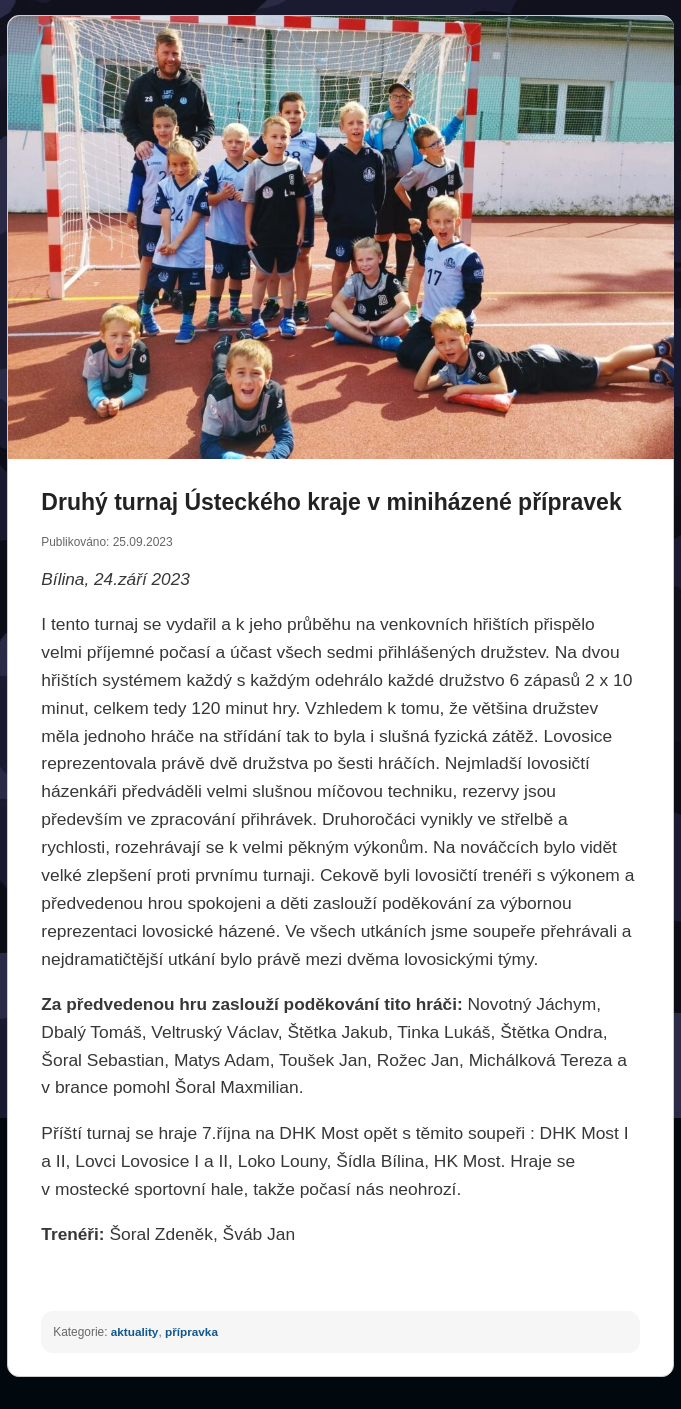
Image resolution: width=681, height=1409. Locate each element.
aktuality (135, 1331)
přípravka (191, 1331)
